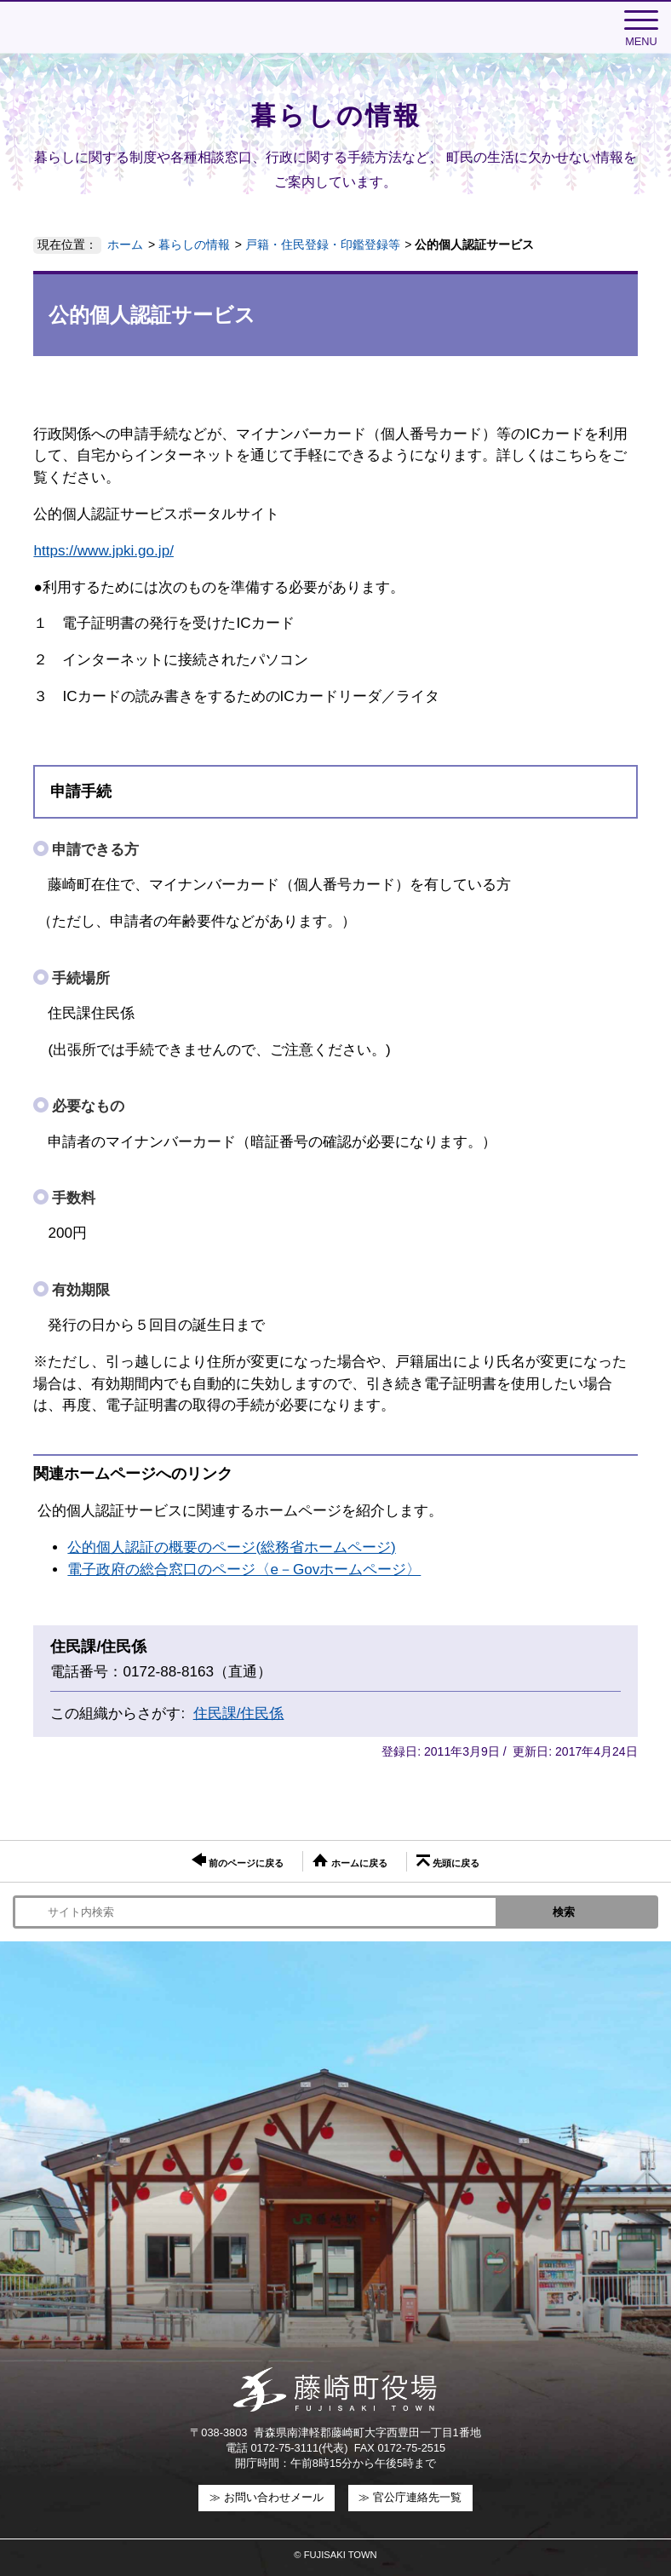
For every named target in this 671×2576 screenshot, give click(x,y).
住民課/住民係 (238, 1713)
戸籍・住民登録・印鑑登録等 (322, 244)
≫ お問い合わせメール (266, 2497)
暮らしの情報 (194, 244)
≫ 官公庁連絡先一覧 (410, 2497)
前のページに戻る (238, 1860)
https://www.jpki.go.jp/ (103, 551)
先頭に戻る (447, 1861)
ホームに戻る (350, 1861)
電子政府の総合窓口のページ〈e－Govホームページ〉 (244, 1569)
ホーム (125, 244)
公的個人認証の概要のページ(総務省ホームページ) (231, 1547)
